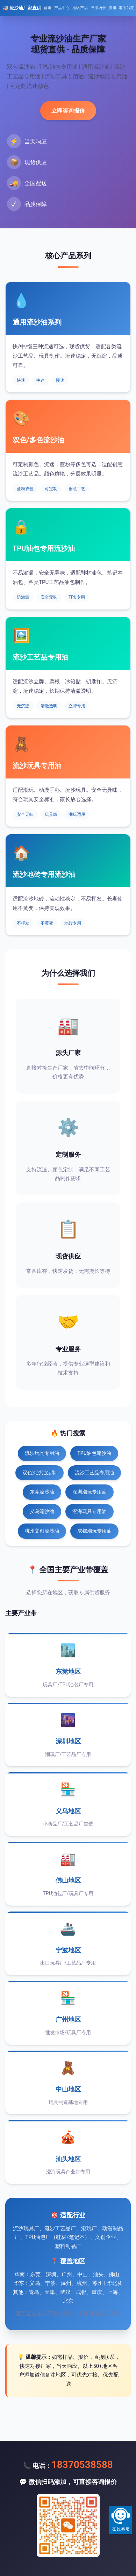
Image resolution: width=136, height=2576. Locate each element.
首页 (47, 8)
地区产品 (80, 8)
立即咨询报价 (68, 110)
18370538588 (82, 2464)
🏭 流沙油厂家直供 (22, 7)
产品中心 (62, 8)
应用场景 (98, 8)
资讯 (112, 8)
